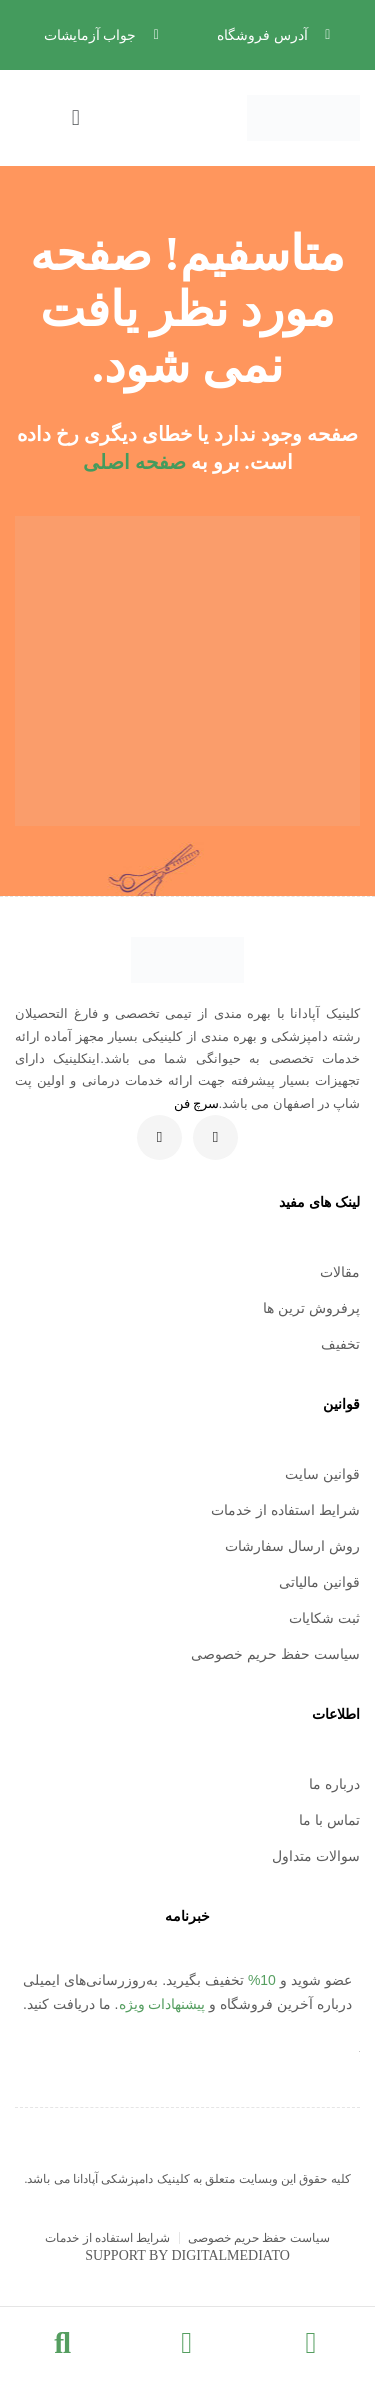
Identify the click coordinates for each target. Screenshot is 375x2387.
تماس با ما (329, 1820)
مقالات (340, 1272)
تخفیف (340, 1344)
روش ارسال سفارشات (292, 1546)
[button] (51, 117)
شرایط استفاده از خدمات (285, 1510)
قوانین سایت (322, 1474)
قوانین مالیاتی (319, 1582)
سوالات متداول (316, 1856)
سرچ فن (196, 1103)
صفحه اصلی (134, 462)
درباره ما (334, 1784)
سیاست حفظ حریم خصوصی (275, 1654)
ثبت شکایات (324, 1618)
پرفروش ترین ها (311, 1308)
